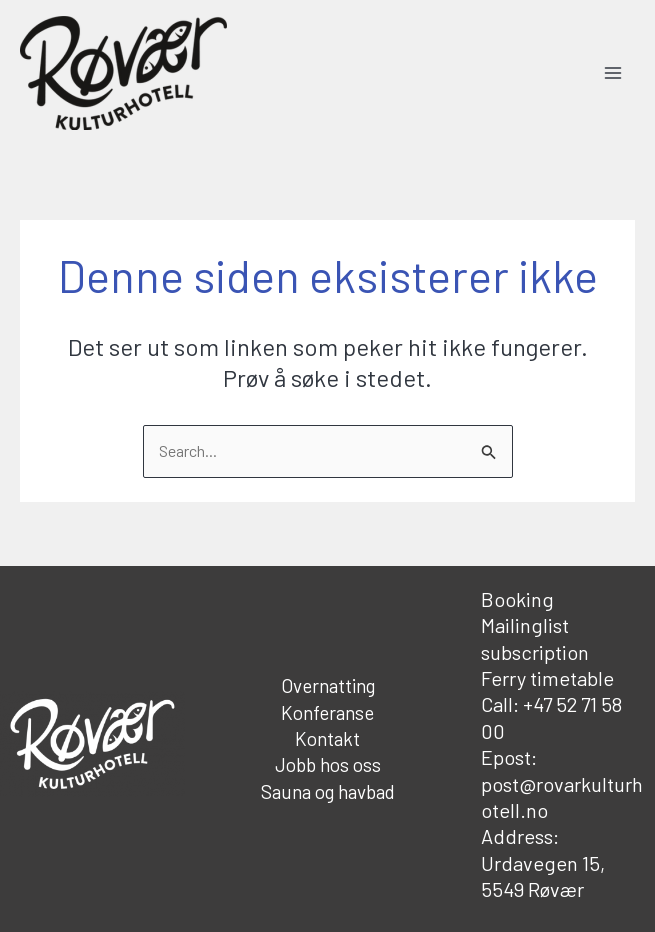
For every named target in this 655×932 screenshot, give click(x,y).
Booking (517, 599)
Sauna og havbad (328, 791)
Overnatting (328, 685)
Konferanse (327, 712)
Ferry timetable (547, 678)
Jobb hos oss (328, 764)
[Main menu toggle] (613, 73)
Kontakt (327, 738)
